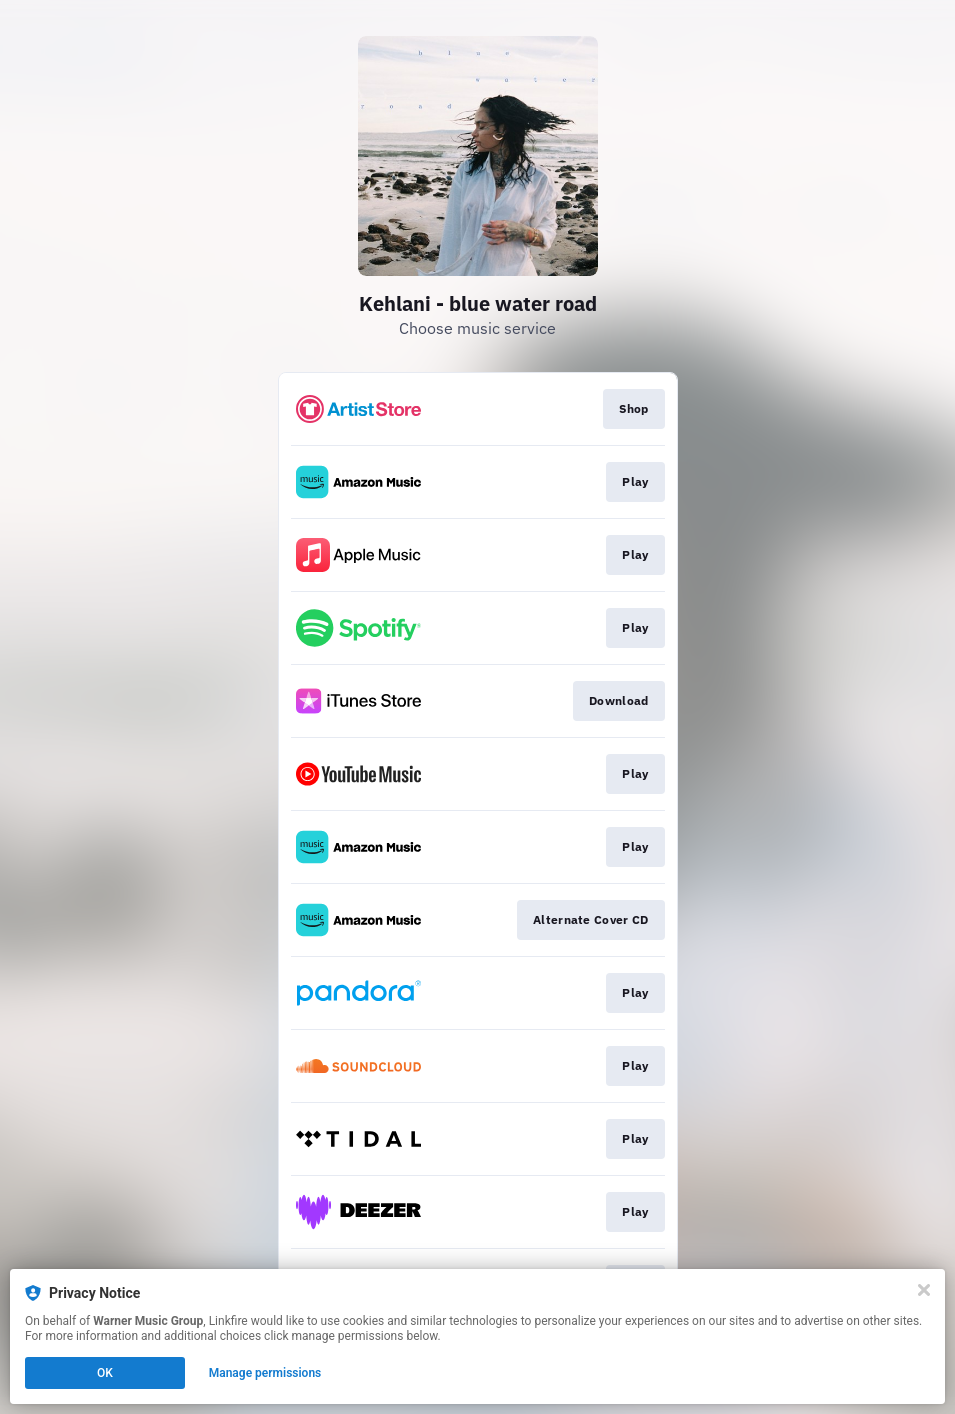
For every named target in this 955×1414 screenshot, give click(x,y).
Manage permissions (265, 1373)
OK (105, 1373)
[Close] (924, 1290)
